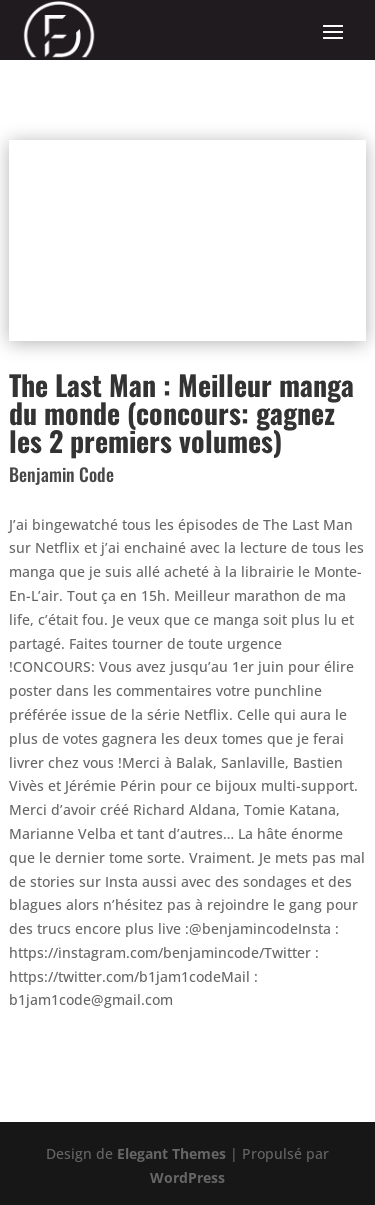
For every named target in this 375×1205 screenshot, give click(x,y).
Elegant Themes (171, 1153)
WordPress (187, 1177)
